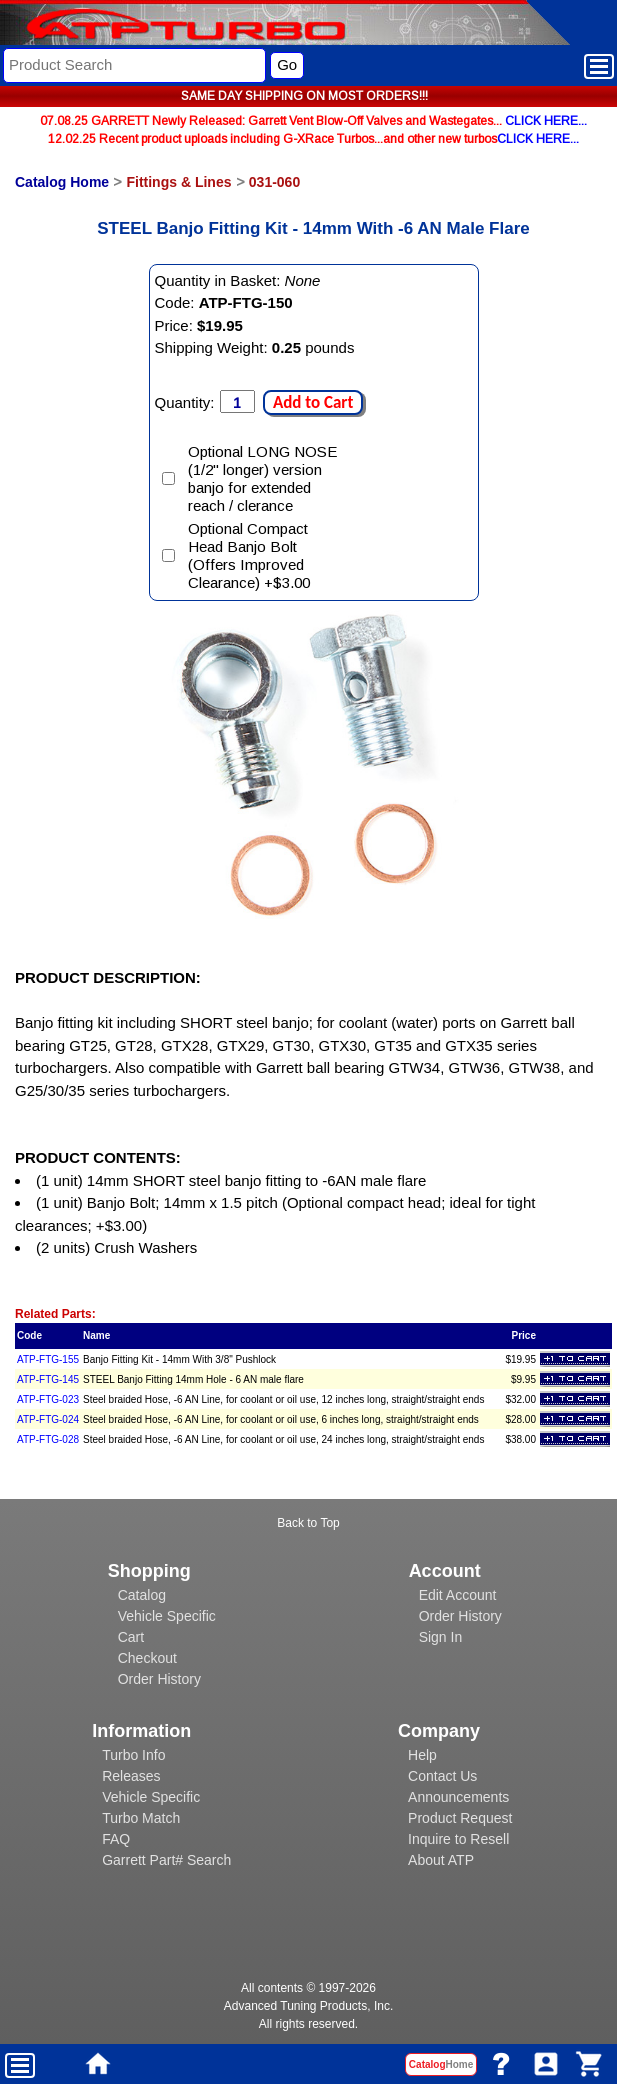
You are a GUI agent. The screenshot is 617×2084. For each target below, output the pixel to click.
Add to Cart (313, 402)
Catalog (142, 1595)
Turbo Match (141, 1818)
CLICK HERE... (546, 121)
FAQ (116, 1839)
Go (287, 64)
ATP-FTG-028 (48, 1439)
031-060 (274, 182)
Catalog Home (62, 182)
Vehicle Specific (167, 1616)
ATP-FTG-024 (48, 1419)
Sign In (441, 1637)
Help (422, 1755)
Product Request (460, 1818)
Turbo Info (133, 1755)
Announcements (458, 1797)
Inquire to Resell (458, 1839)
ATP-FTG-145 (48, 1379)
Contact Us (442, 1776)
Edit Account (458, 1595)
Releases (131, 1776)
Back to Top (308, 1523)
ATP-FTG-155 (48, 1359)
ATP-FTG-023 (48, 1399)
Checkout (147, 1658)
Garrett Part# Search (166, 1860)
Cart (131, 1637)
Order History (159, 1679)
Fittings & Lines (178, 182)
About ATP (441, 1860)
